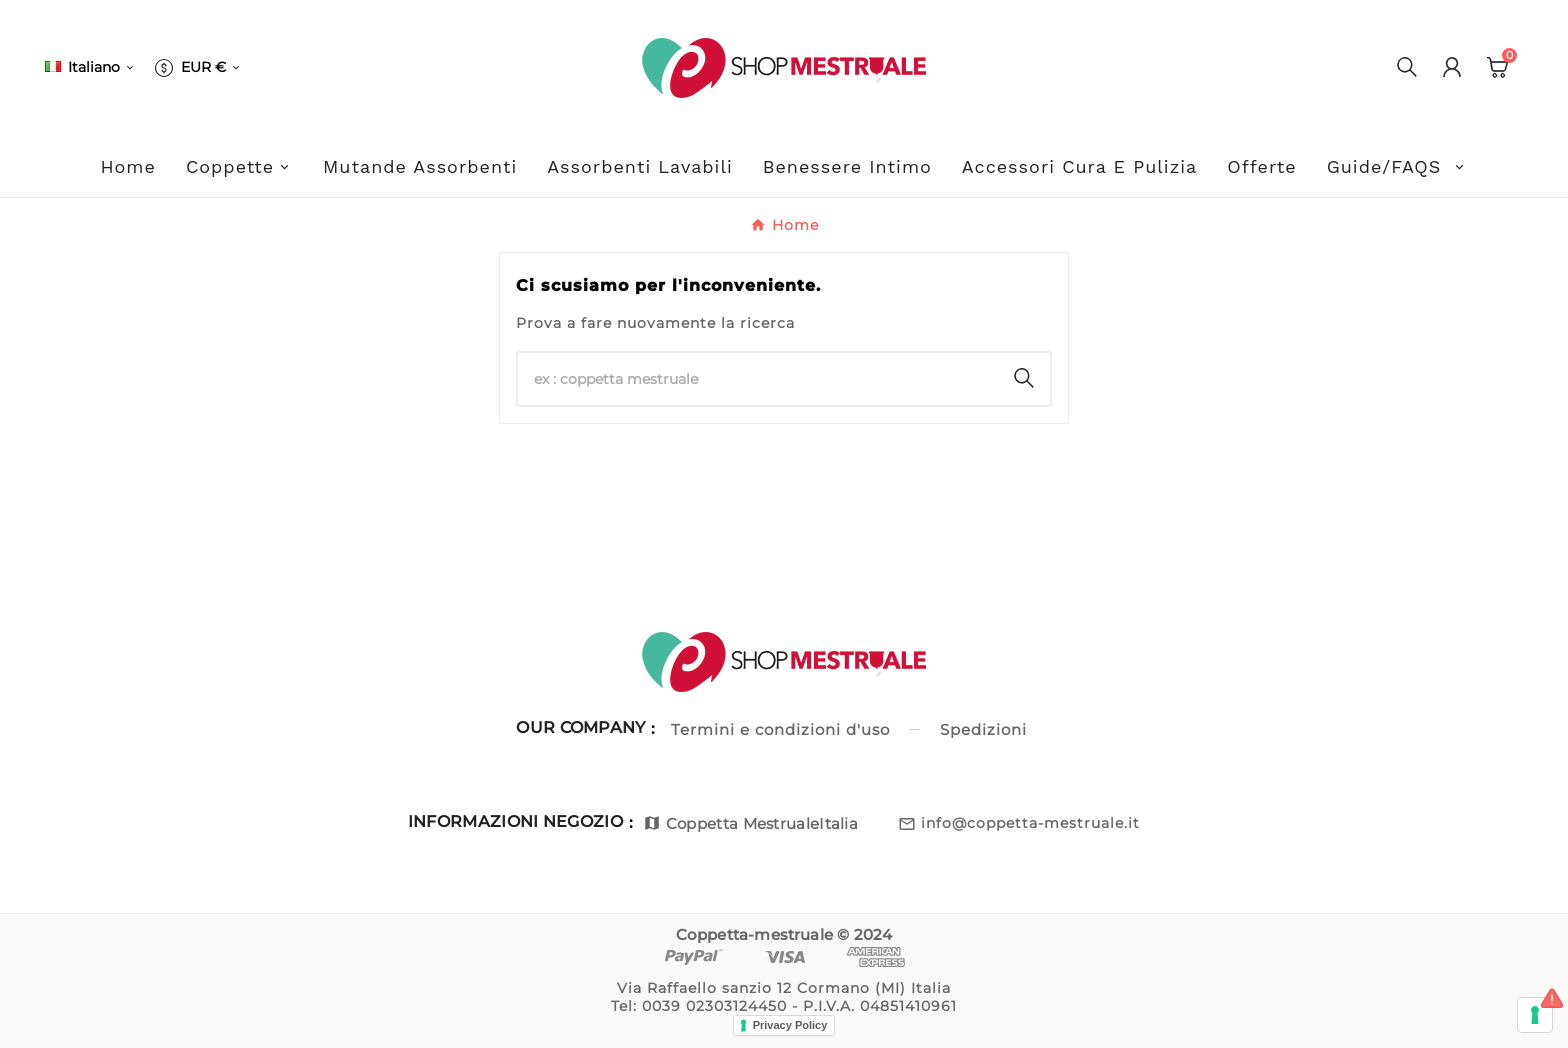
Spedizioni (983, 729)
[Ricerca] (758, 379)
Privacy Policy (790, 1025)
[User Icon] (1452, 67)
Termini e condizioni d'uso (780, 729)
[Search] (1024, 378)
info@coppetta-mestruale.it (1030, 823)
